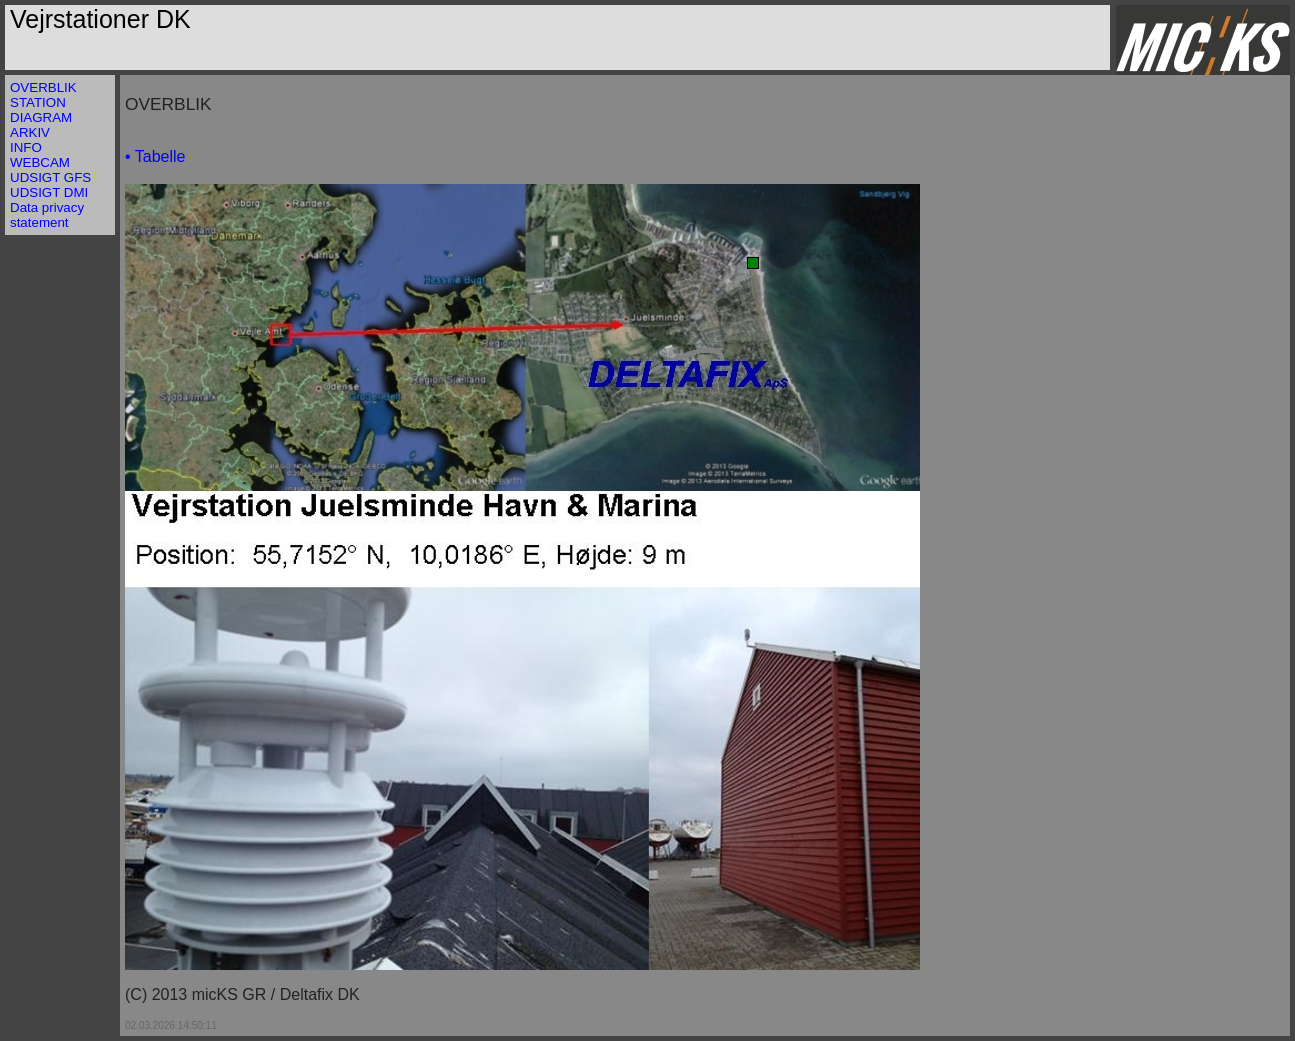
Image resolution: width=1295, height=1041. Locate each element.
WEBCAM (40, 162)
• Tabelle (155, 156)
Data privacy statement (47, 215)
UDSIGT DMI (49, 192)
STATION (38, 102)
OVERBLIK (43, 87)
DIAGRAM (41, 117)
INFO (26, 147)
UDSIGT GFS (50, 177)
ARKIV (30, 132)
